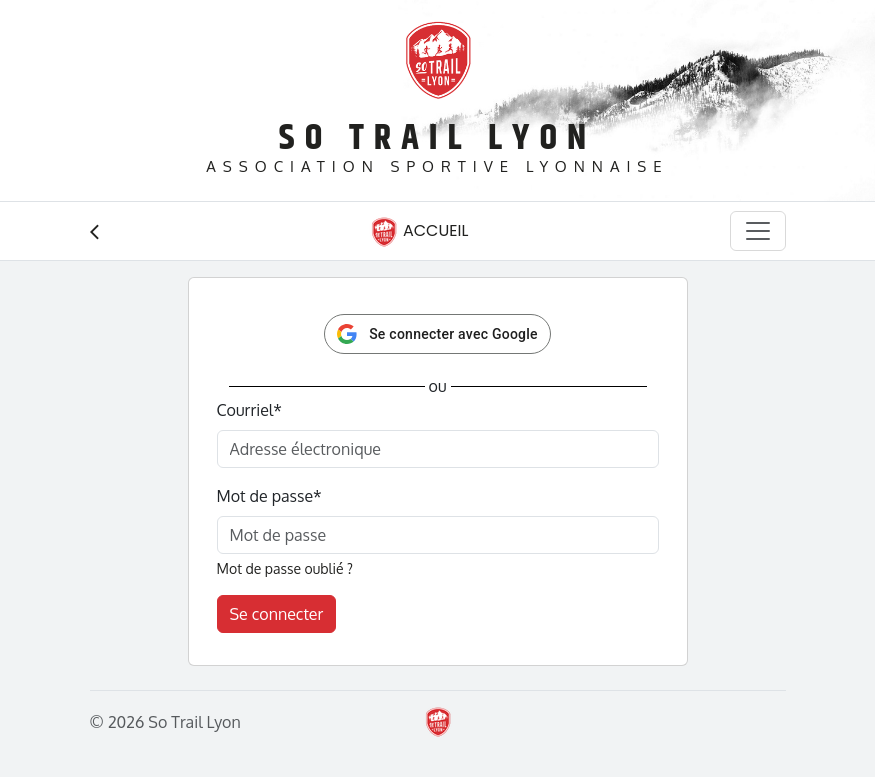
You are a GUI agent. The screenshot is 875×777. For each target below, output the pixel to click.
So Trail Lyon (437, 138)
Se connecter (277, 614)
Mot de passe (269, 496)
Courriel (249, 410)
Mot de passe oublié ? (285, 568)
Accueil (419, 232)
